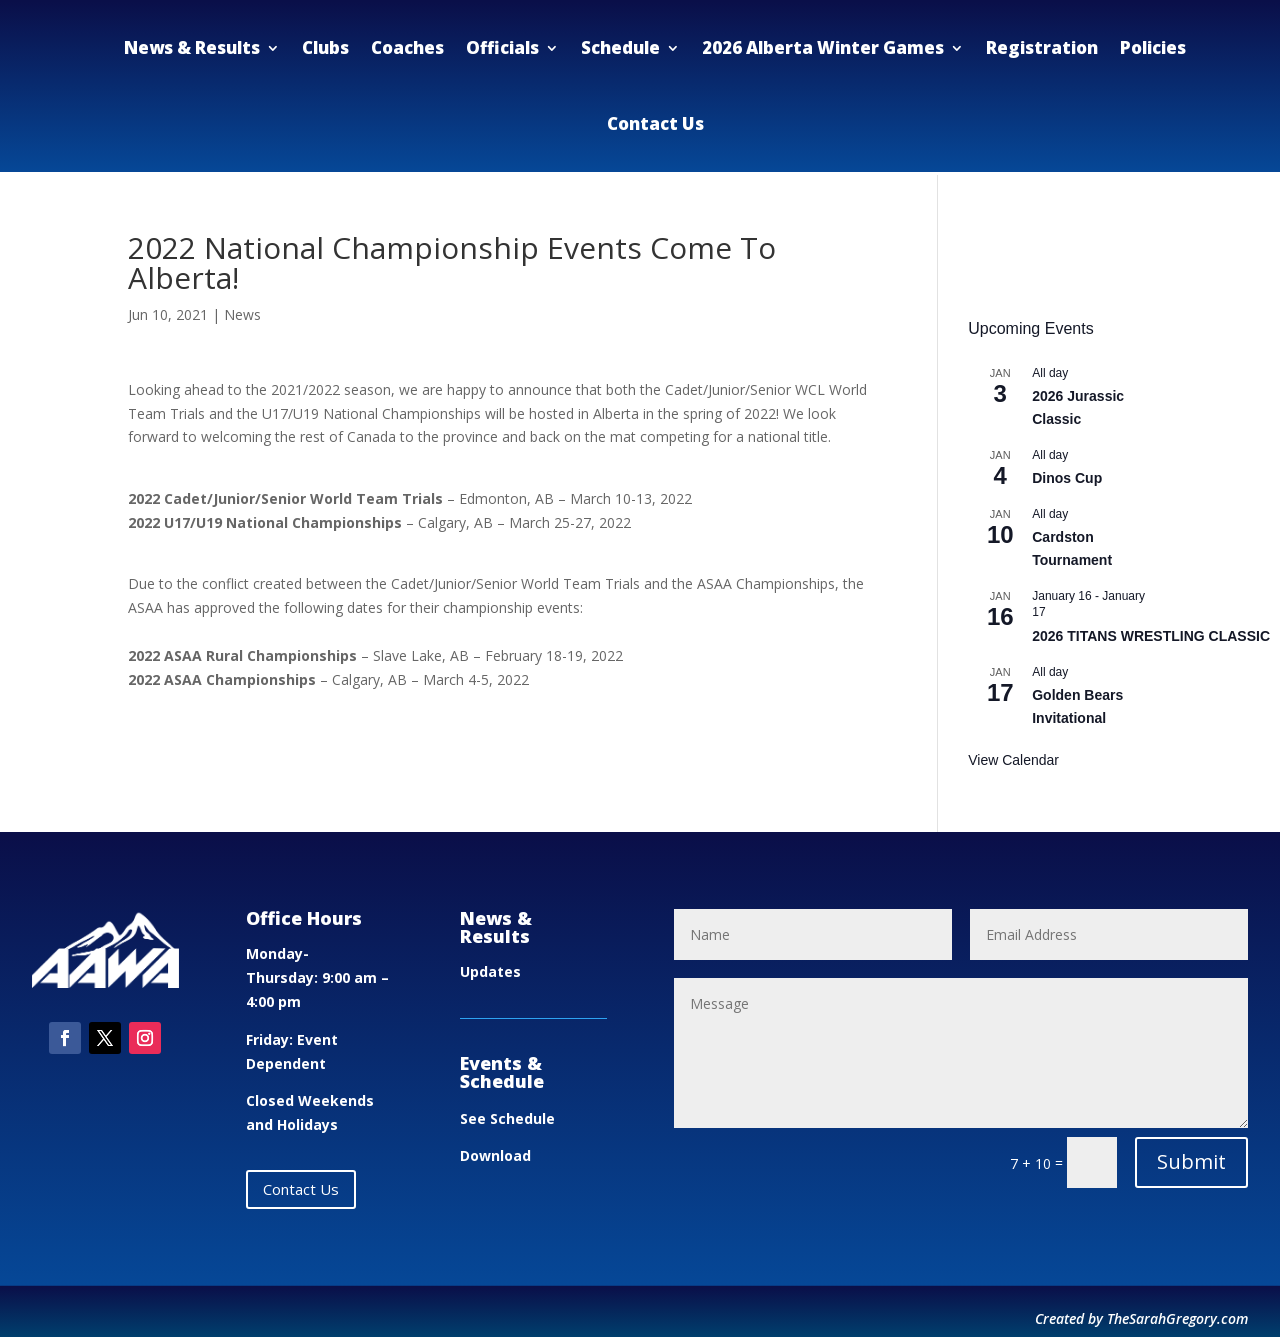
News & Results (192, 47)
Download (495, 1155)
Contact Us (655, 123)
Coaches (407, 47)
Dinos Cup (1067, 478)
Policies (1153, 47)
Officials (502, 47)
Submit (1191, 1161)
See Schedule (507, 1118)
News (242, 314)
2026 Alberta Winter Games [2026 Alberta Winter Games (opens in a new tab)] (823, 47)
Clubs (325, 47)
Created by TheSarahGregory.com (1141, 1318)
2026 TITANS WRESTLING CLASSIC (1151, 636)
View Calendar (1013, 760)
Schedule (620, 47)
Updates (490, 971)
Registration (1042, 47)
